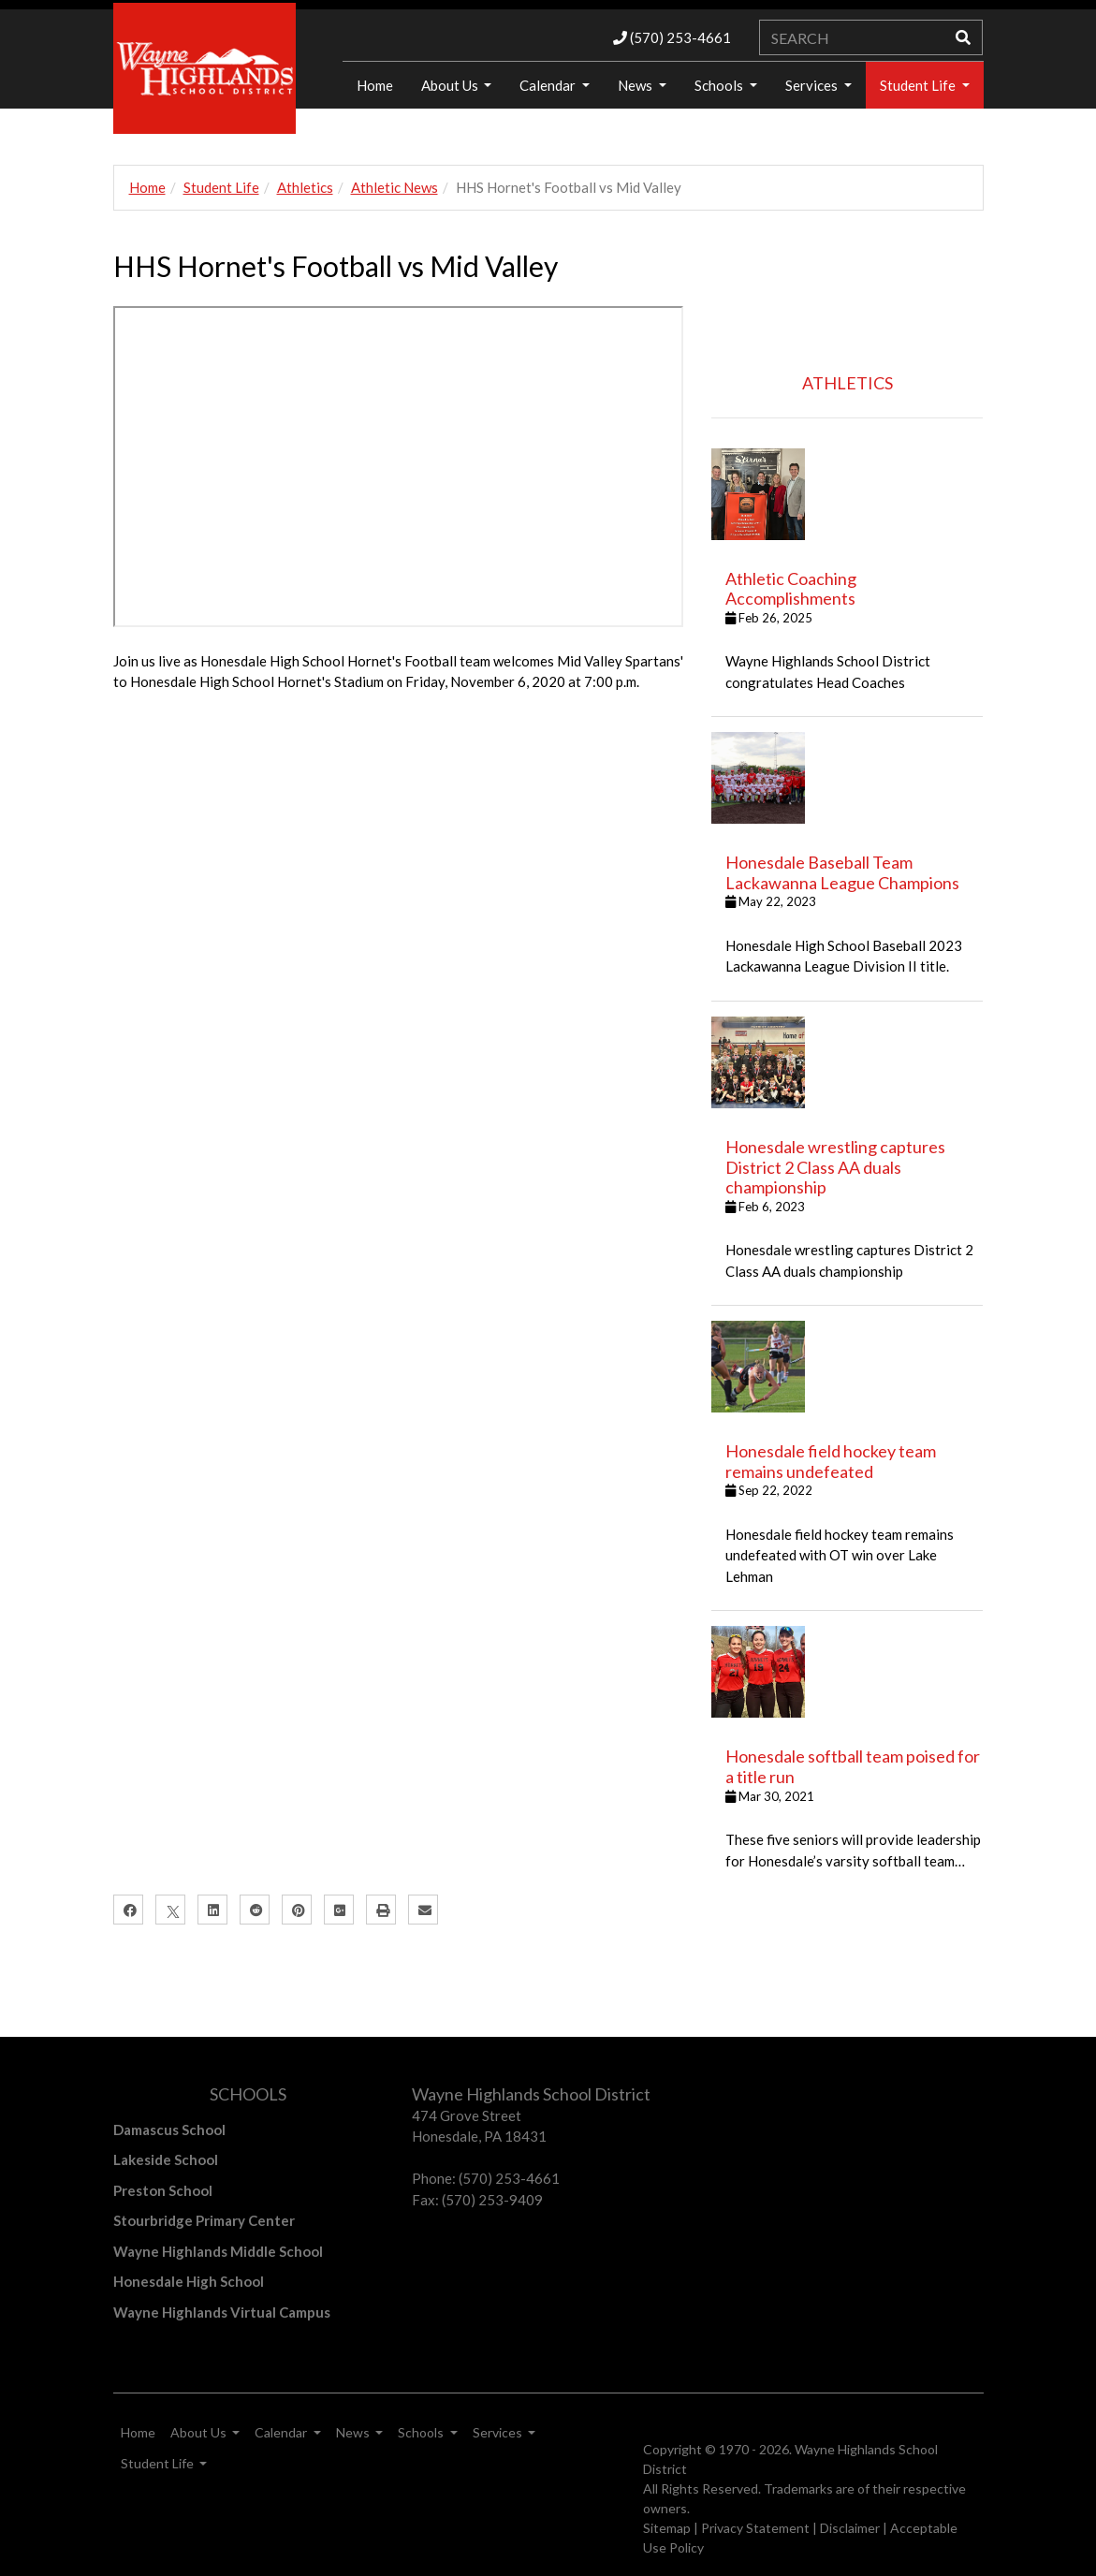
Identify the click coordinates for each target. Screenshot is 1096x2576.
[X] (170, 1910)
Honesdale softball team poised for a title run (852, 1766)
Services (812, 85)
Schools (720, 85)
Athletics (305, 187)
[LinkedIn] (212, 1910)
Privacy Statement (755, 2528)
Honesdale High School (188, 2281)
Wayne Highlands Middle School (218, 2251)
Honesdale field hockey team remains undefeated (830, 1461)
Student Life (919, 85)
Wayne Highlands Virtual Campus (221, 2312)
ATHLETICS (847, 383)
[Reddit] (255, 1910)
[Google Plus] (339, 1910)
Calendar (548, 85)
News (636, 85)
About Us (451, 85)
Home (147, 187)
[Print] (381, 1910)
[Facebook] (128, 1910)
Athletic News (394, 187)
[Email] (423, 1910)
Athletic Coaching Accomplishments (790, 588)
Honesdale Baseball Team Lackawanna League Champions (842, 872)
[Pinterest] (297, 1910)
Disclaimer (850, 2528)
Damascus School (169, 2129)
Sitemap (667, 2528)
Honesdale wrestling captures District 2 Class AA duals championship (835, 1166)
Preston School (162, 2190)
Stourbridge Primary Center (204, 2220)
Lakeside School (165, 2159)
